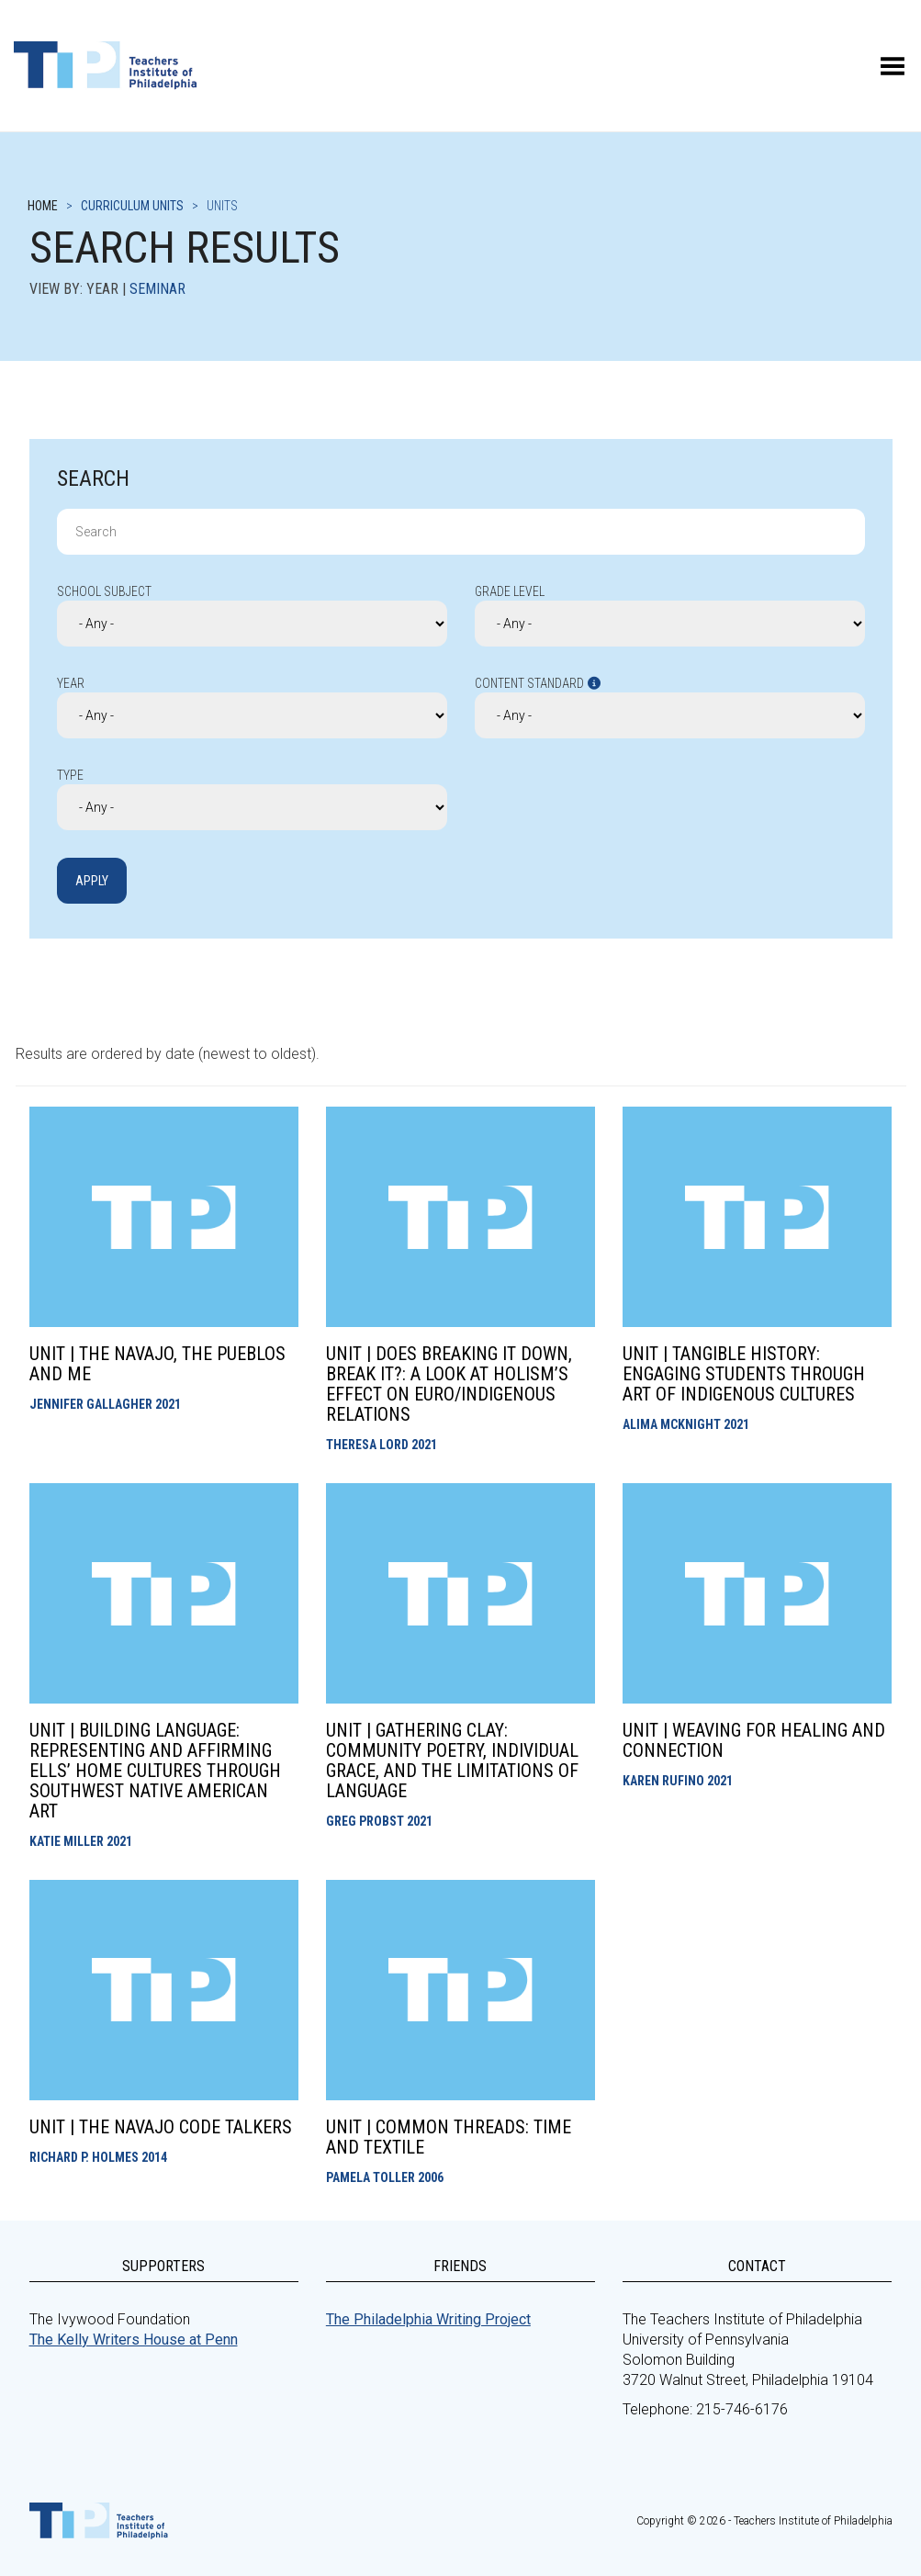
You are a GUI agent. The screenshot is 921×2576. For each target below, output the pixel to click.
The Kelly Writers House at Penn (133, 2339)
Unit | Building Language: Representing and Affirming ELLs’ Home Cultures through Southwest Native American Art (155, 1770)
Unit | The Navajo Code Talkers (160, 2127)
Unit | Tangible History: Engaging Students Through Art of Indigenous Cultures (744, 1374)
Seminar (157, 289)
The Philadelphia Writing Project (428, 2319)
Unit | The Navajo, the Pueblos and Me (157, 1364)
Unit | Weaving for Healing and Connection (754, 1740)
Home (43, 205)
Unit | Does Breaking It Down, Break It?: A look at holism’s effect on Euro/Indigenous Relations (449, 1384)
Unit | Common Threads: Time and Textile (448, 2137)
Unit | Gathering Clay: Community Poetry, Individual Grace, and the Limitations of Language (452, 1760)
